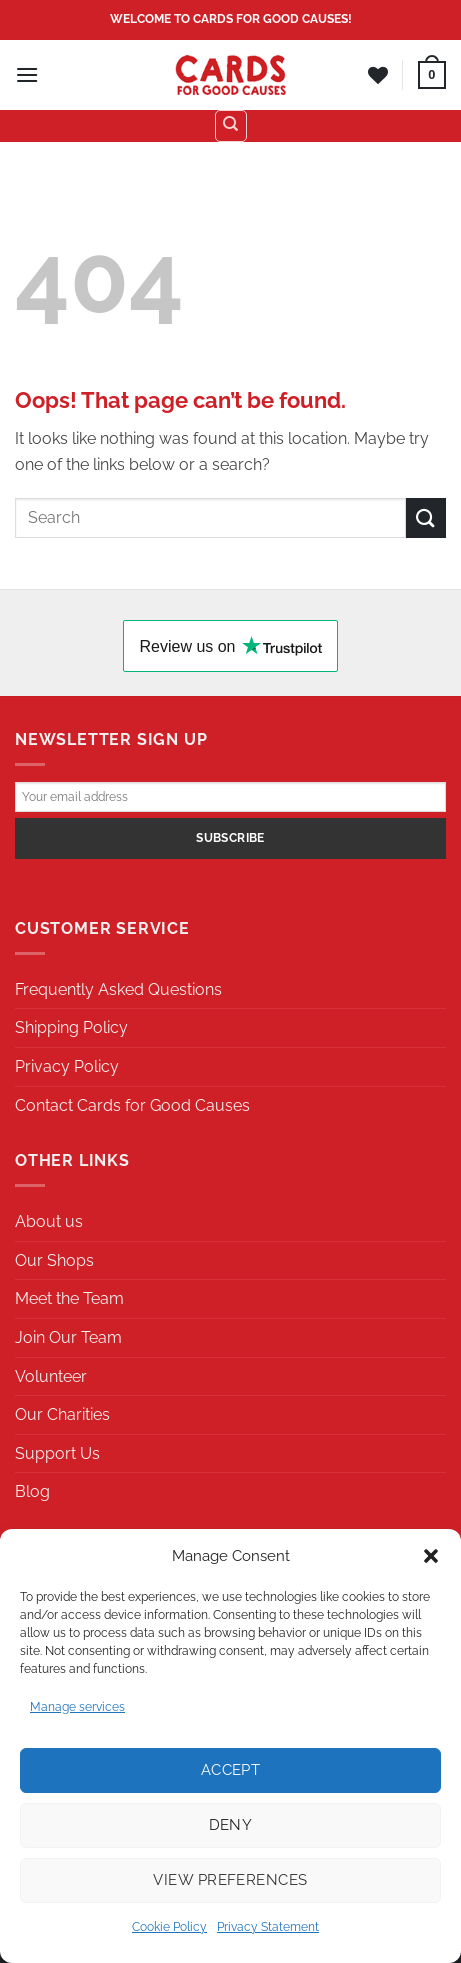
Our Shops (54, 1260)
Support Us (57, 1453)
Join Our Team (68, 1337)
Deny (231, 1825)
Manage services (77, 1707)
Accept (231, 1770)
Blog (32, 1491)
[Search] (231, 126)
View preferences (230, 1880)
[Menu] (27, 74)
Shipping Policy (71, 1027)
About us (49, 1221)
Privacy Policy (67, 1066)
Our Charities (62, 1414)
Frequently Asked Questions (118, 989)
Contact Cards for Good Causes (132, 1105)
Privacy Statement (268, 1927)
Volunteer (51, 1376)
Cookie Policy (169, 1927)
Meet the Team (69, 1298)
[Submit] (426, 517)
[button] (431, 1556)
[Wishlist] (378, 75)
